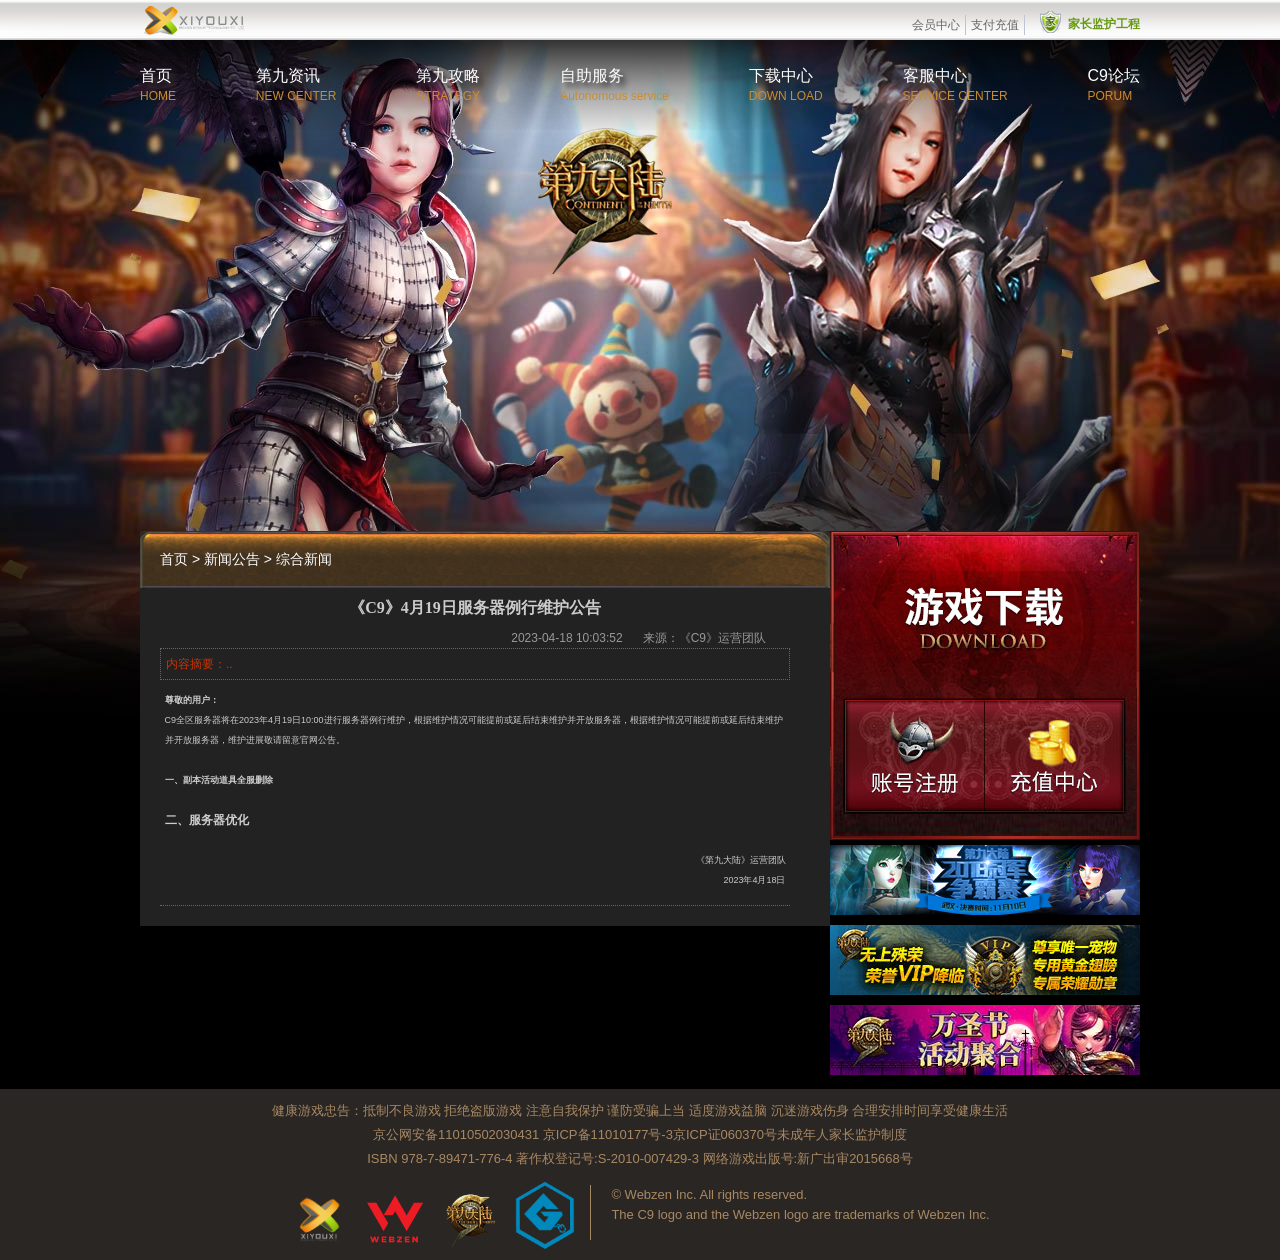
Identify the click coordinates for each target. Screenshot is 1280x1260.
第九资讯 (288, 75)
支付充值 (995, 25)
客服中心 (935, 75)
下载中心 (781, 75)
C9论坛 (1114, 75)
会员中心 (936, 25)
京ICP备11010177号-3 (608, 1134)
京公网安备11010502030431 (456, 1134)
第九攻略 (448, 75)
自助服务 (592, 75)
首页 (156, 75)
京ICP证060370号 (725, 1134)
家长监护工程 (1104, 24)
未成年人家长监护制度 (842, 1134)
